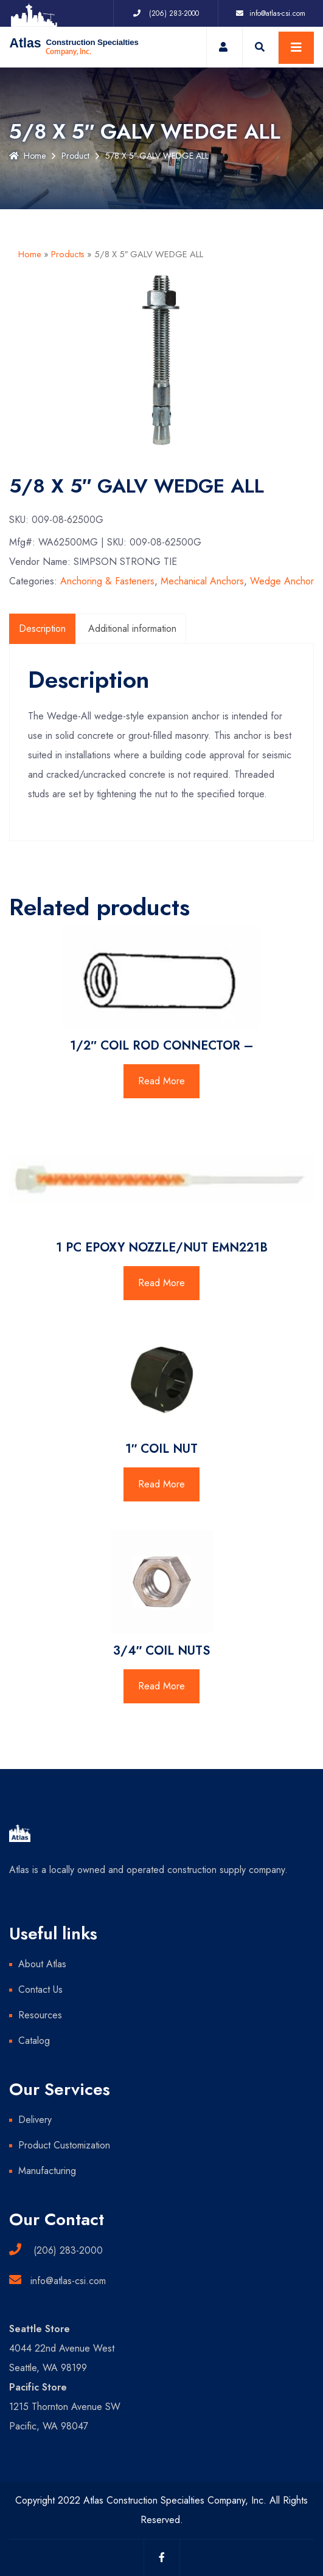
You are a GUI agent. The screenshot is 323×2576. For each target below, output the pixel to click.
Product (75, 156)
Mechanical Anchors (202, 581)
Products (68, 254)
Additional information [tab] (132, 628)
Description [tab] (42, 628)
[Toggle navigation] (296, 48)
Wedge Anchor (282, 581)
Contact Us (40, 1989)
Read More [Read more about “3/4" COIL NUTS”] (161, 1686)
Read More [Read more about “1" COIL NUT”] (161, 1484)
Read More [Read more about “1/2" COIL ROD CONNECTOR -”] (161, 1081)
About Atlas (42, 1964)
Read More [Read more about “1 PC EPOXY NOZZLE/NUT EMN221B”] (161, 1283)
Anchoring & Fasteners (107, 581)
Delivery (35, 2120)
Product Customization (64, 2145)
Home (27, 156)
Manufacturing (47, 2171)
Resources (40, 2015)
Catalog (34, 2041)
